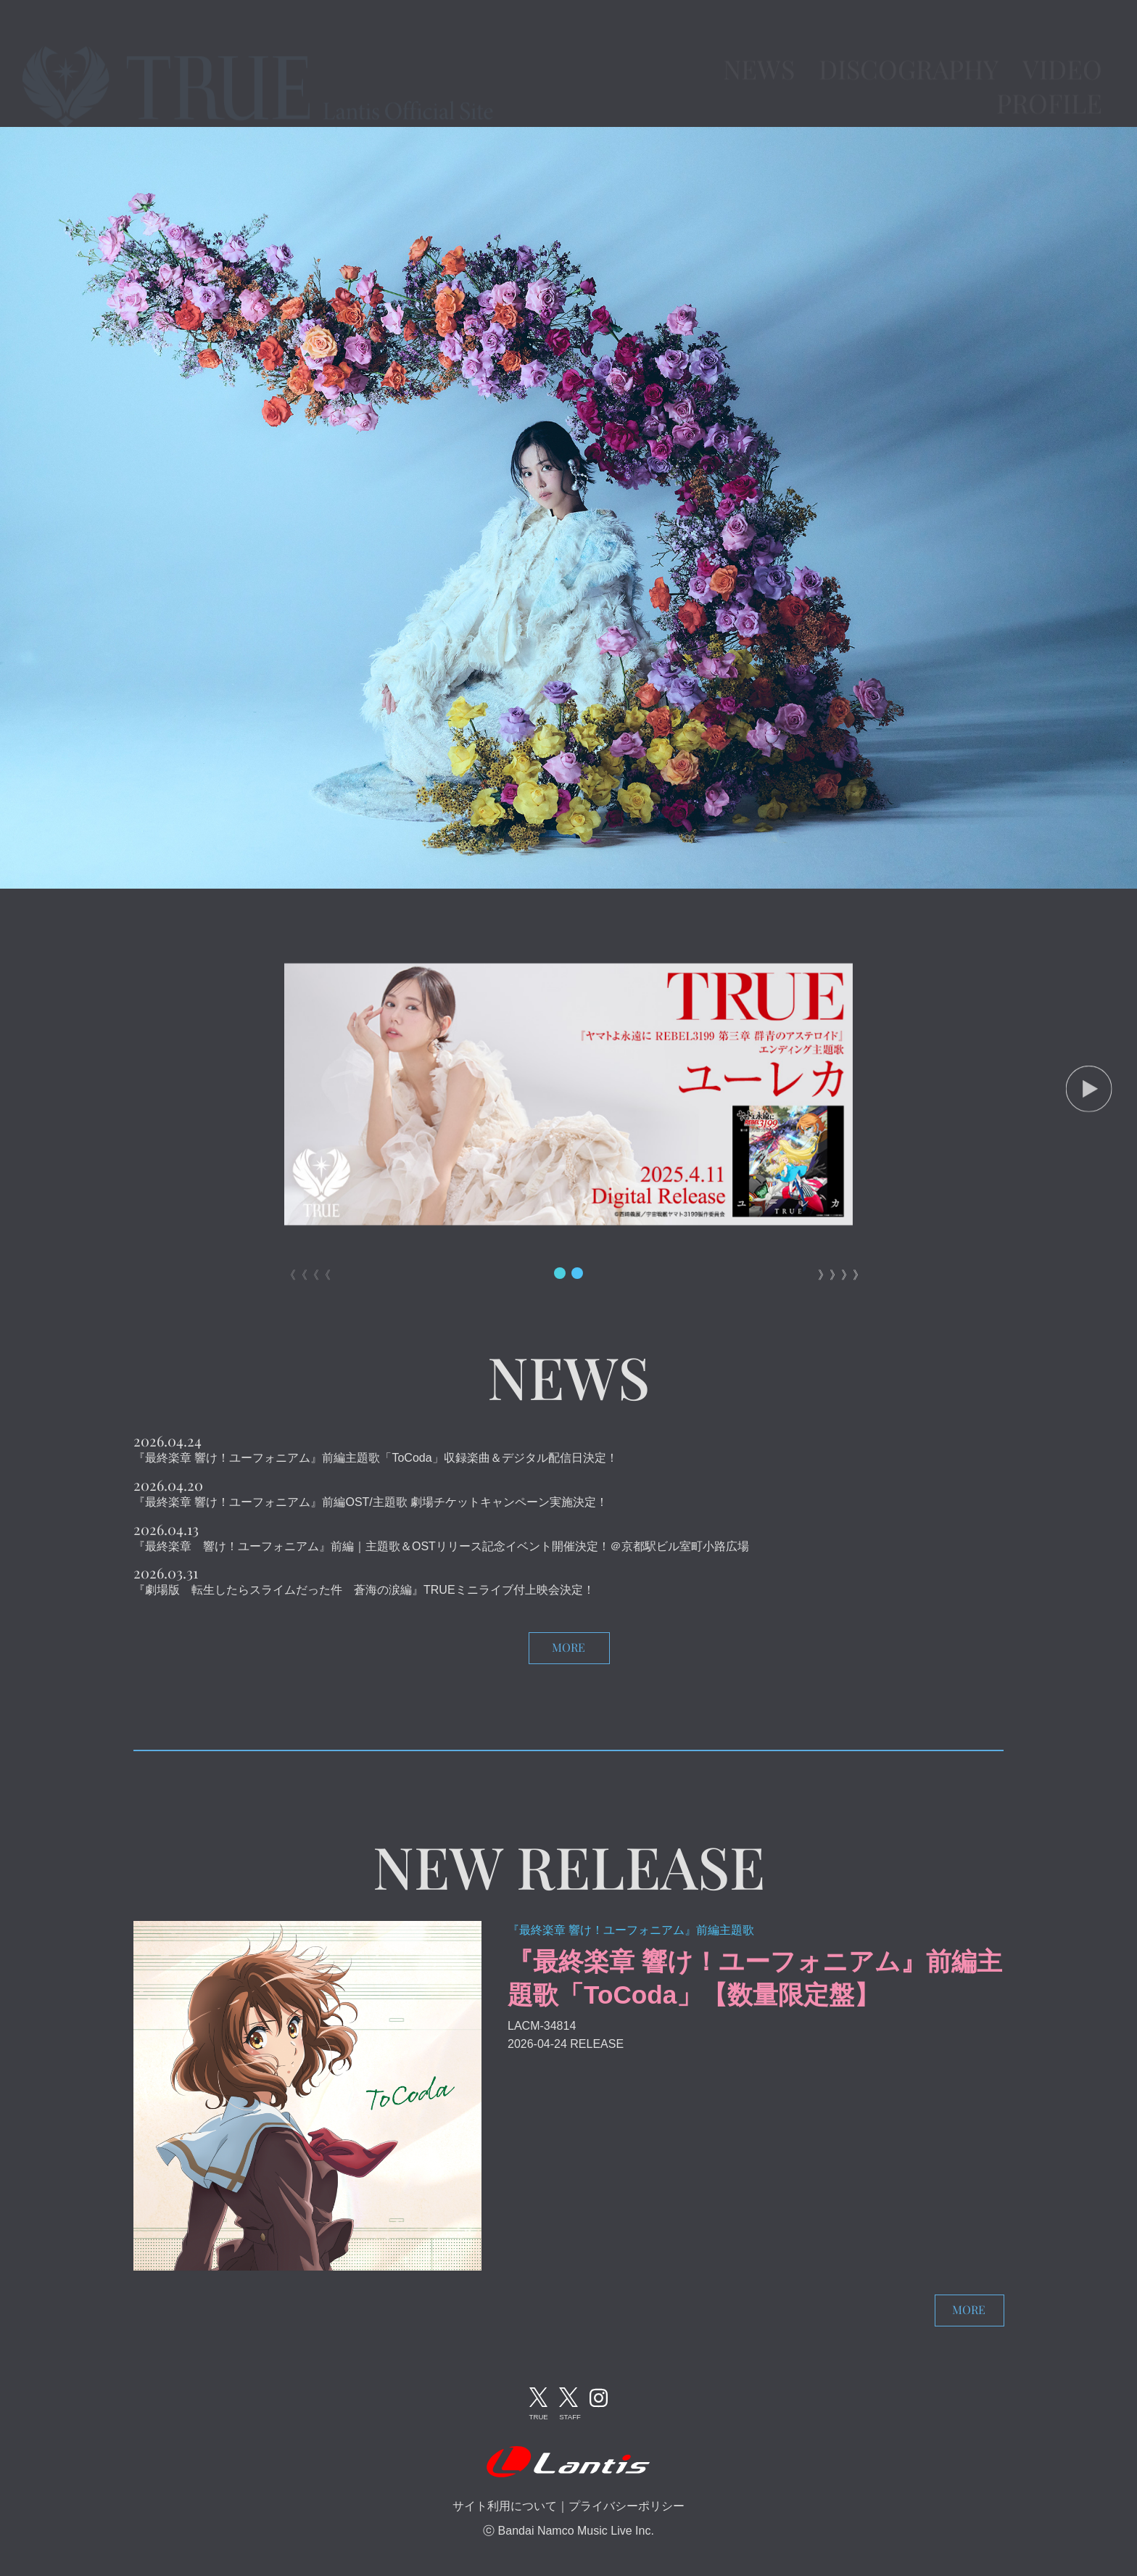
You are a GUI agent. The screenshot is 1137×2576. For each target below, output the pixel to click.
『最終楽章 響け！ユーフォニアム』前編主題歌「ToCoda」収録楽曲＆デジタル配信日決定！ (375, 1458)
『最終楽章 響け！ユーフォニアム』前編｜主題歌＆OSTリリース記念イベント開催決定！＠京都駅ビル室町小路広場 (441, 1546)
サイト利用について (504, 2506)
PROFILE (1049, 79)
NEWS (759, 45)
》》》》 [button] (835, 1275)
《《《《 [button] (301, 1275)
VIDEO (1062, 45)
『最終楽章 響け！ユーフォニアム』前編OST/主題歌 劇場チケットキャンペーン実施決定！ (370, 1502)
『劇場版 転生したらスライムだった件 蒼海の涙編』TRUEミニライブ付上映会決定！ (364, 1590)
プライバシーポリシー (626, 2506)
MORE (568, 1647)
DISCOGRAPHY (909, 45)
